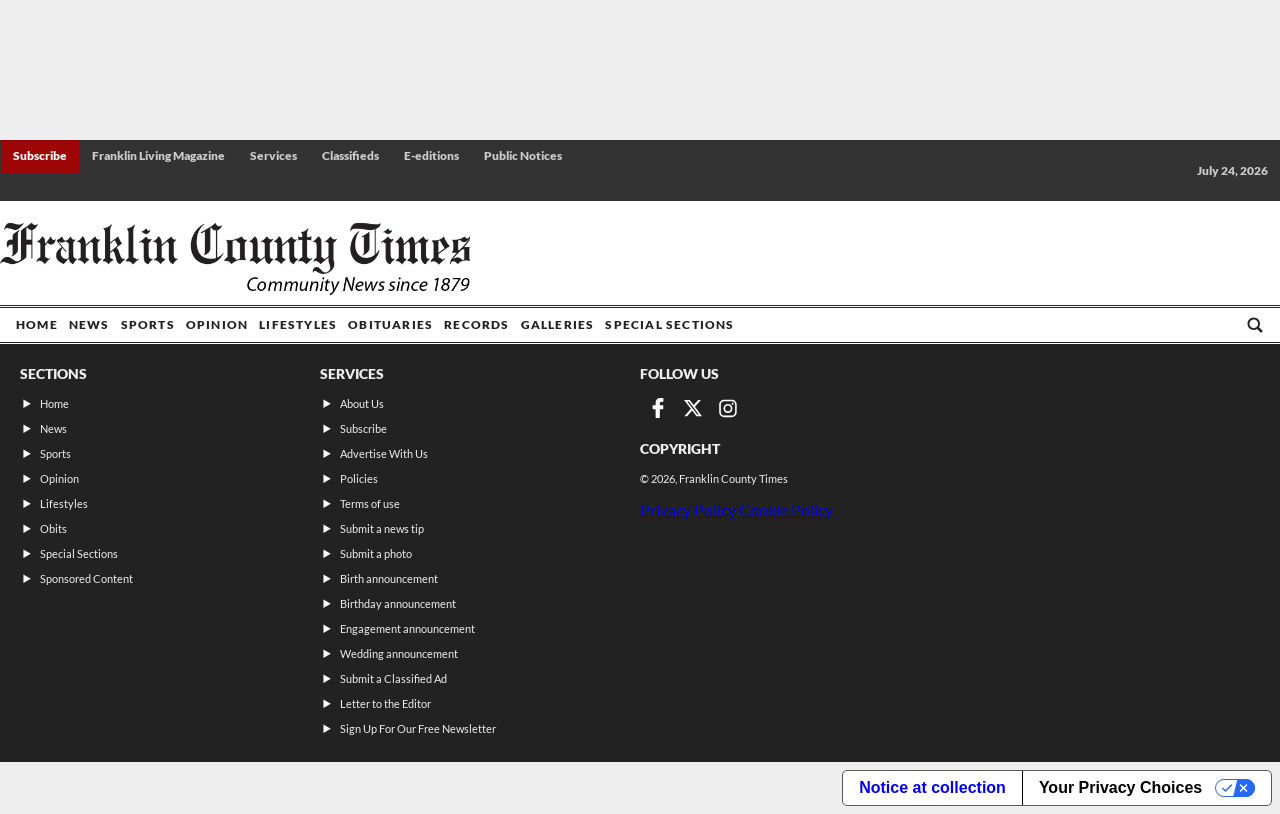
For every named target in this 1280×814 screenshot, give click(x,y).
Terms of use (370, 503)
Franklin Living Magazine (158, 155)
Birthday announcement (398, 603)
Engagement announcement (407, 628)
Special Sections (669, 324)
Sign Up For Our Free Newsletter (418, 728)
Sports (148, 324)
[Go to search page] (1255, 325)
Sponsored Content (86, 578)
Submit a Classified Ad (393, 678)
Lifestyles (298, 324)
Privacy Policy (688, 509)
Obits (53, 528)
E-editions (431, 155)
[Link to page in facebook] (658, 408)
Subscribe (40, 155)
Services (273, 155)
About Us (362, 403)
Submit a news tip (382, 528)
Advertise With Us (384, 453)
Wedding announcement (399, 653)
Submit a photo (376, 553)
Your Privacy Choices (1120, 787)
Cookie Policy (786, 509)
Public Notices (523, 155)
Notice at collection (932, 787)
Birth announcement (389, 578)
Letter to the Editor (385, 703)
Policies (359, 478)
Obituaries (390, 324)
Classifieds (350, 155)
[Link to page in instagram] (728, 408)
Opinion (217, 324)
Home (37, 324)
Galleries (558, 324)
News (89, 324)
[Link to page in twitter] (693, 408)
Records (476, 324)
